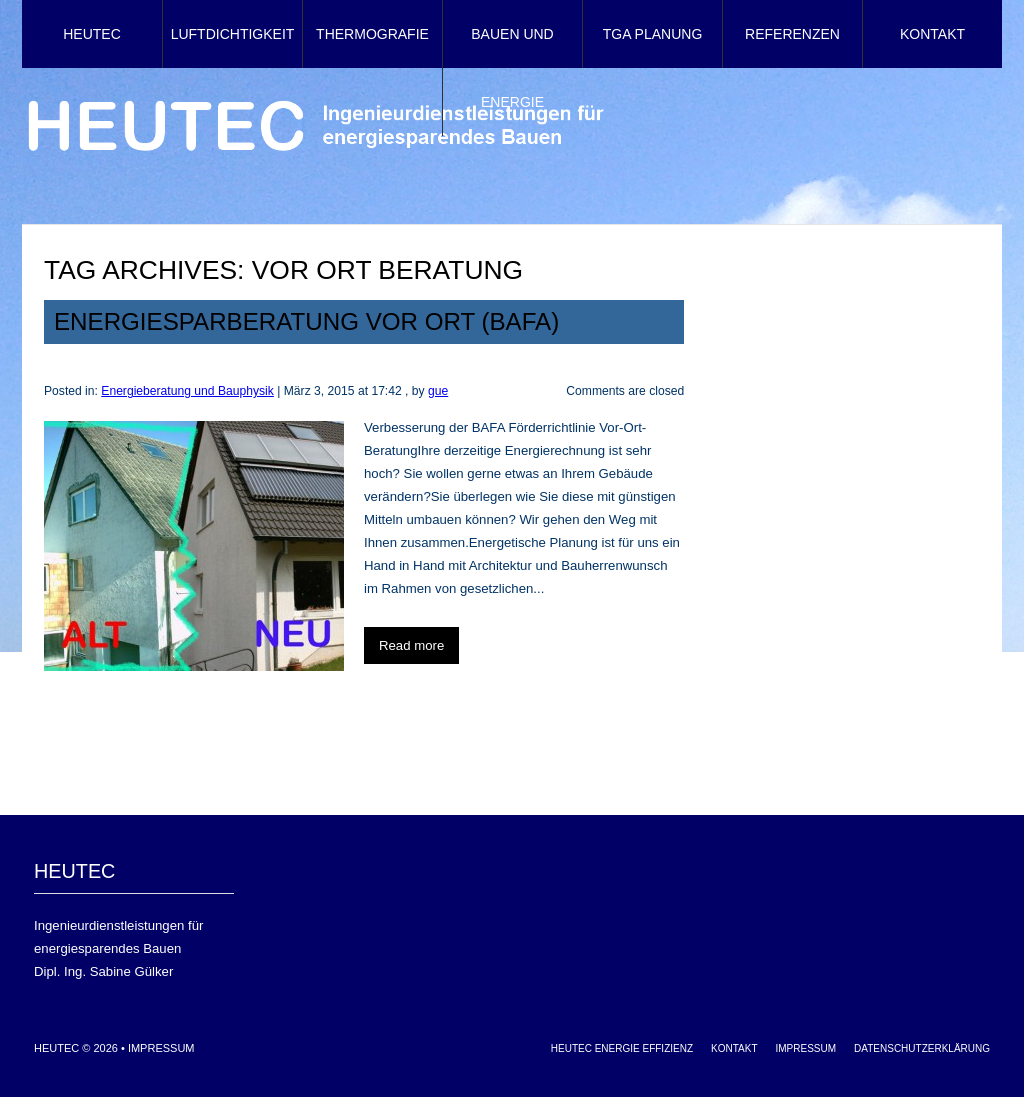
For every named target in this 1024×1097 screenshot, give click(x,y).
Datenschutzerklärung (922, 1048)
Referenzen (792, 34)
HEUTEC (92, 34)
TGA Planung (653, 34)
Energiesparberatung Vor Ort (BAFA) (306, 321)
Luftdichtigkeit (233, 34)
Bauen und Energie (512, 68)
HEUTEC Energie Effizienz (622, 1048)
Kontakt (932, 34)
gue (438, 391)
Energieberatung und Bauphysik (187, 391)
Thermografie (372, 34)
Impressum (161, 1048)
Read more (411, 645)
